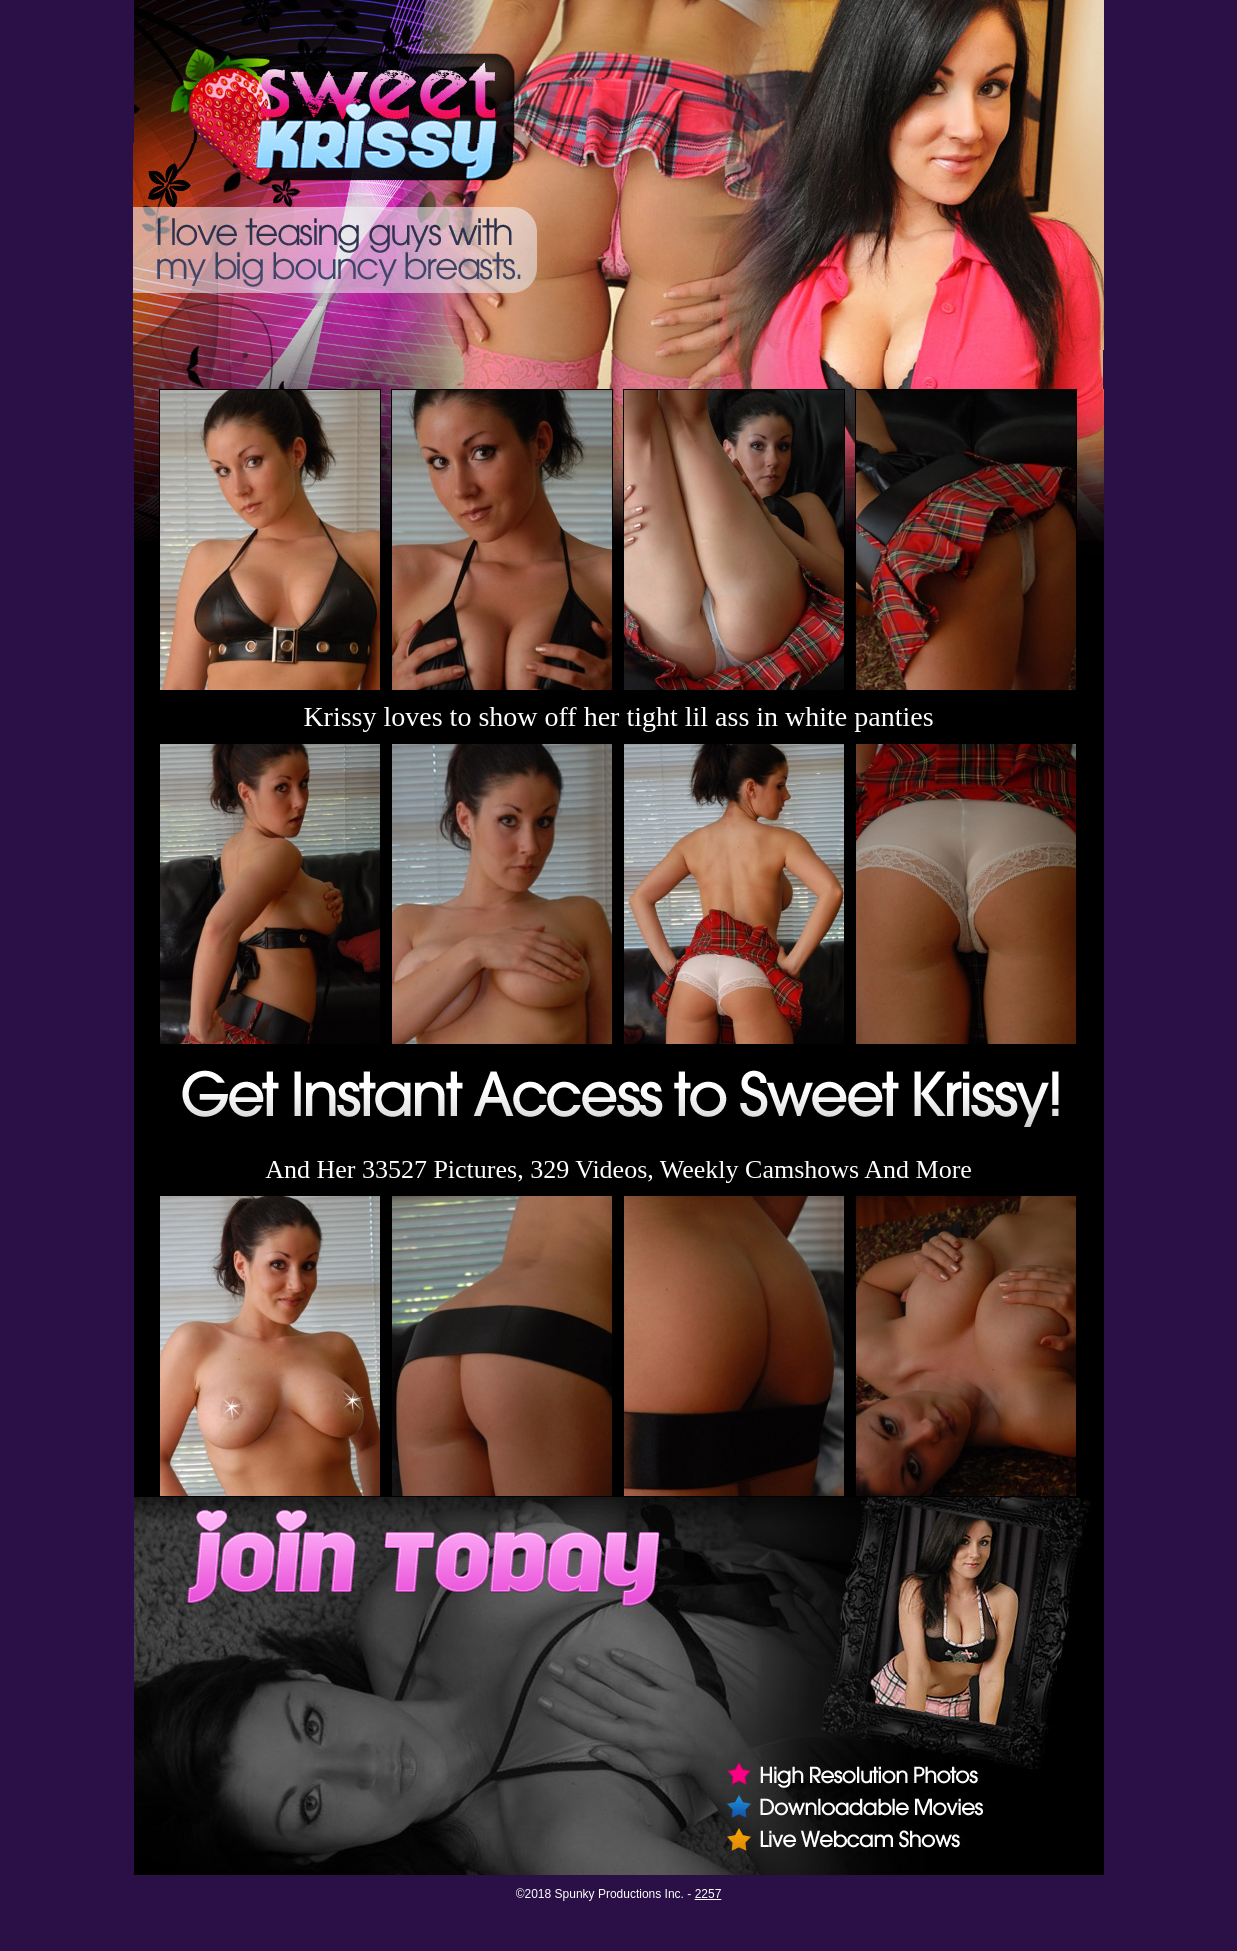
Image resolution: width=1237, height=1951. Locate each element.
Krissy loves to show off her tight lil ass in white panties (618, 716)
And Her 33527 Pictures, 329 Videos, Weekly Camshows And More (618, 1169)
